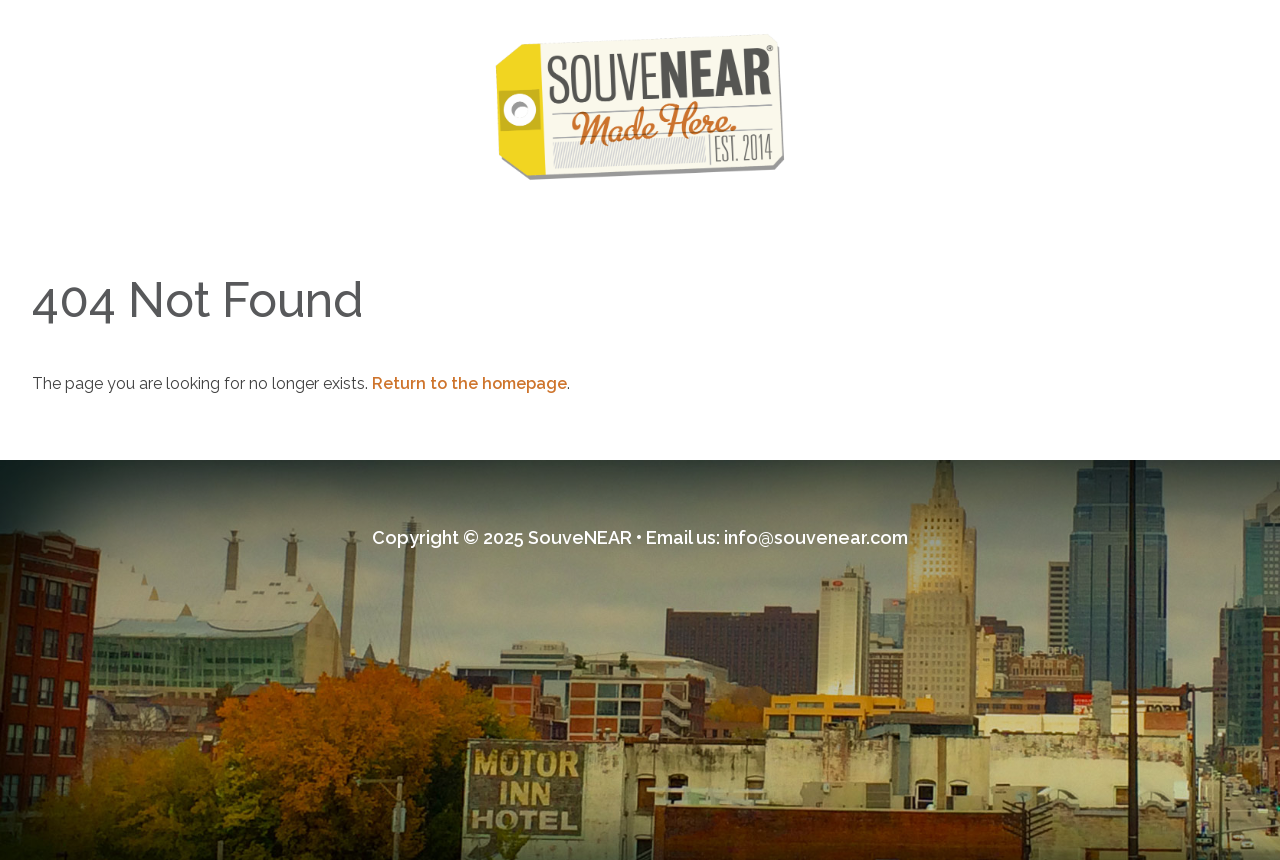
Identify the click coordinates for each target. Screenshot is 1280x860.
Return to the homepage (469, 383)
